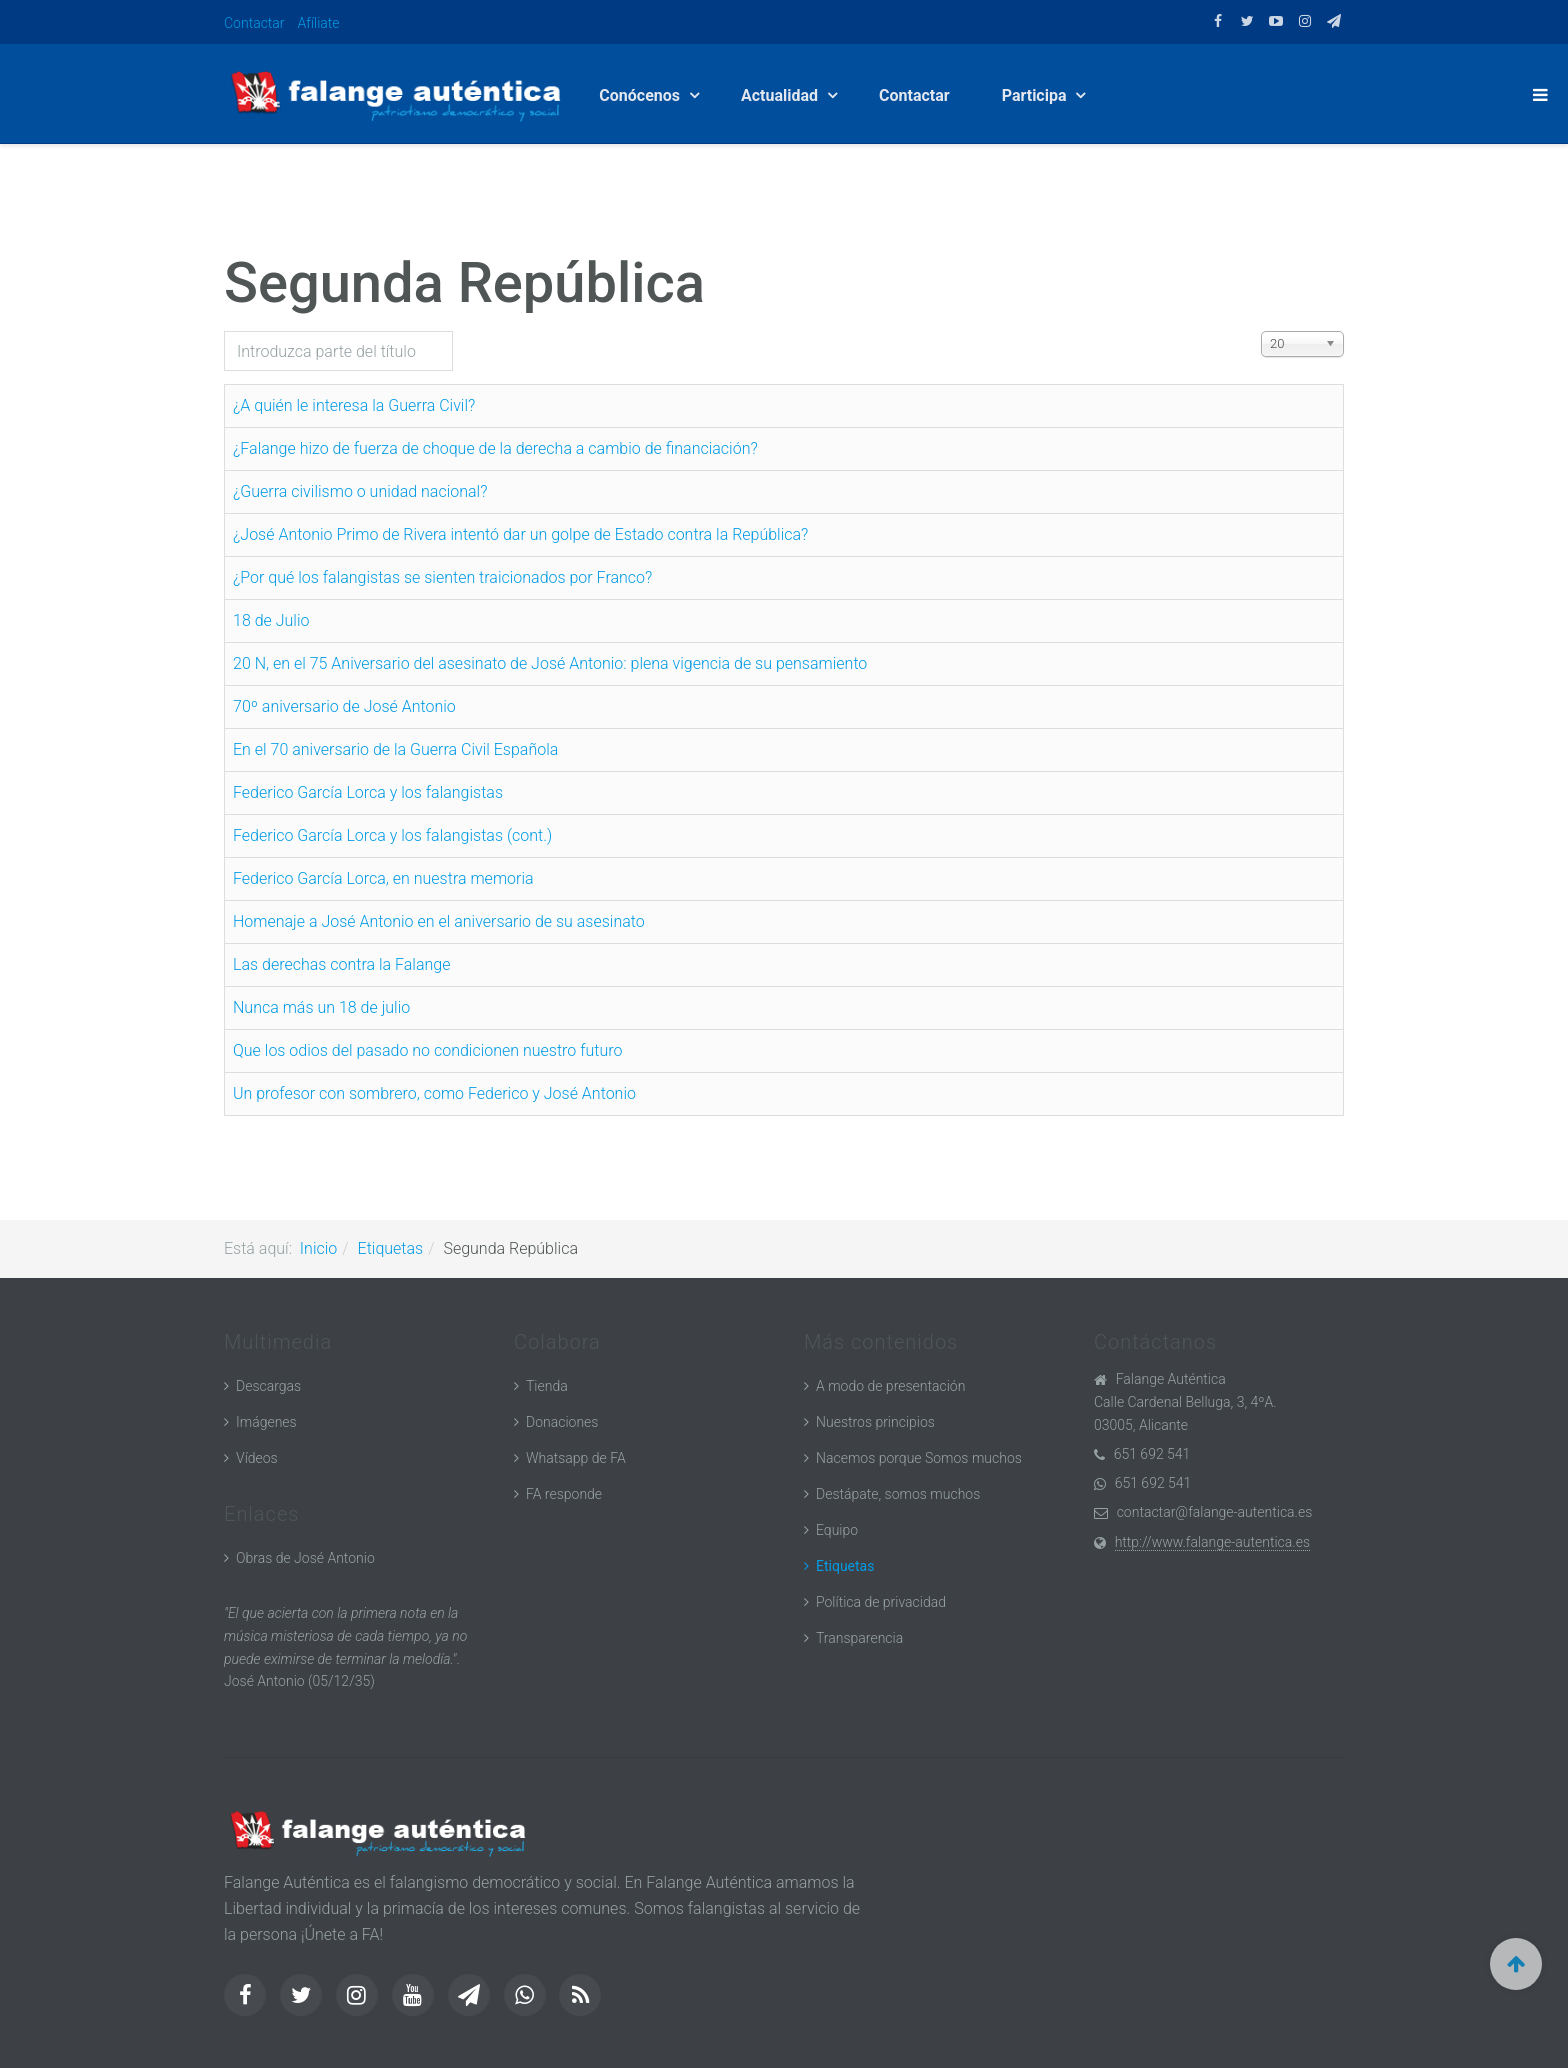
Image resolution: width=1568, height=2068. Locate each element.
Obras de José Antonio (305, 1558)
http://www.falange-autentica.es (1212, 1542)
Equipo (837, 1530)
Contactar (254, 23)
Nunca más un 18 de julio (321, 1007)
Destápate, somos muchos (898, 1494)
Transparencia (859, 1638)
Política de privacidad (881, 1602)
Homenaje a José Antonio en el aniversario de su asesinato (439, 921)
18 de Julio (271, 620)
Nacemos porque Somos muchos (919, 1458)
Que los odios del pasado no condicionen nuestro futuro (427, 1050)
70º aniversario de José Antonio (344, 706)
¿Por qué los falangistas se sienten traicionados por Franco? (442, 577)
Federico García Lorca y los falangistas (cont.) (392, 835)
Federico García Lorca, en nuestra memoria (383, 878)
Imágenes (266, 1422)
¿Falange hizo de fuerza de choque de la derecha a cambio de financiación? (495, 448)
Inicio (318, 1248)
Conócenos (641, 95)
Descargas (268, 1386)
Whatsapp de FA (576, 1458)
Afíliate (319, 23)
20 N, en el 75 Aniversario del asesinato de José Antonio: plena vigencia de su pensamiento (550, 663)
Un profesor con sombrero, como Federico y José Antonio (434, 1093)
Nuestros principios (875, 1422)
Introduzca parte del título (224, 331)
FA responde (564, 1494)
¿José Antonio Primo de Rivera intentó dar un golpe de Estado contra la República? (520, 534)
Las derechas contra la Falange (341, 964)
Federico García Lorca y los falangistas (368, 792)
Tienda (547, 1386)
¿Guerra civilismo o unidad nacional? (360, 491)
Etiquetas (391, 1248)
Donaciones (562, 1422)
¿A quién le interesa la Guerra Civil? (354, 405)
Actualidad (781, 95)
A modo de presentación (890, 1386)
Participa (1036, 95)
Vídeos (257, 1458)
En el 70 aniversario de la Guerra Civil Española (395, 749)
